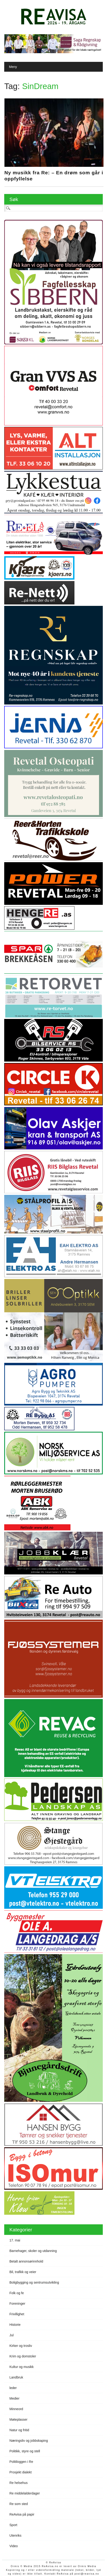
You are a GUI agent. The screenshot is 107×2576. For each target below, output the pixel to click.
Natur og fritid (19, 2430)
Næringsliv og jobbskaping (28, 2440)
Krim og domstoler (22, 2356)
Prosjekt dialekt (20, 2472)
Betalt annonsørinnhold (26, 2261)
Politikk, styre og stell (24, 2451)
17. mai (14, 2240)
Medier (14, 2398)
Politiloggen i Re (21, 2462)
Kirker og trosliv (20, 2346)
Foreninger (17, 2303)
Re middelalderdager (24, 2493)
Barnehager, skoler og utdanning (33, 2251)
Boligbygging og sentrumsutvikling (34, 2282)
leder (13, 2388)
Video (13, 2546)
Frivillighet (16, 2314)
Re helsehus (18, 2483)
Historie (14, 2324)
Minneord (16, 2409)
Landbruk (16, 2377)
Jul (11, 2335)
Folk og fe (16, 2293)
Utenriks (15, 2535)
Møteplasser (18, 2419)
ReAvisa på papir (21, 2514)
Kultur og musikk (21, 2367)
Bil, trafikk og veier (22, 2272)
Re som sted (18, 2504)
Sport (13, 2525)
